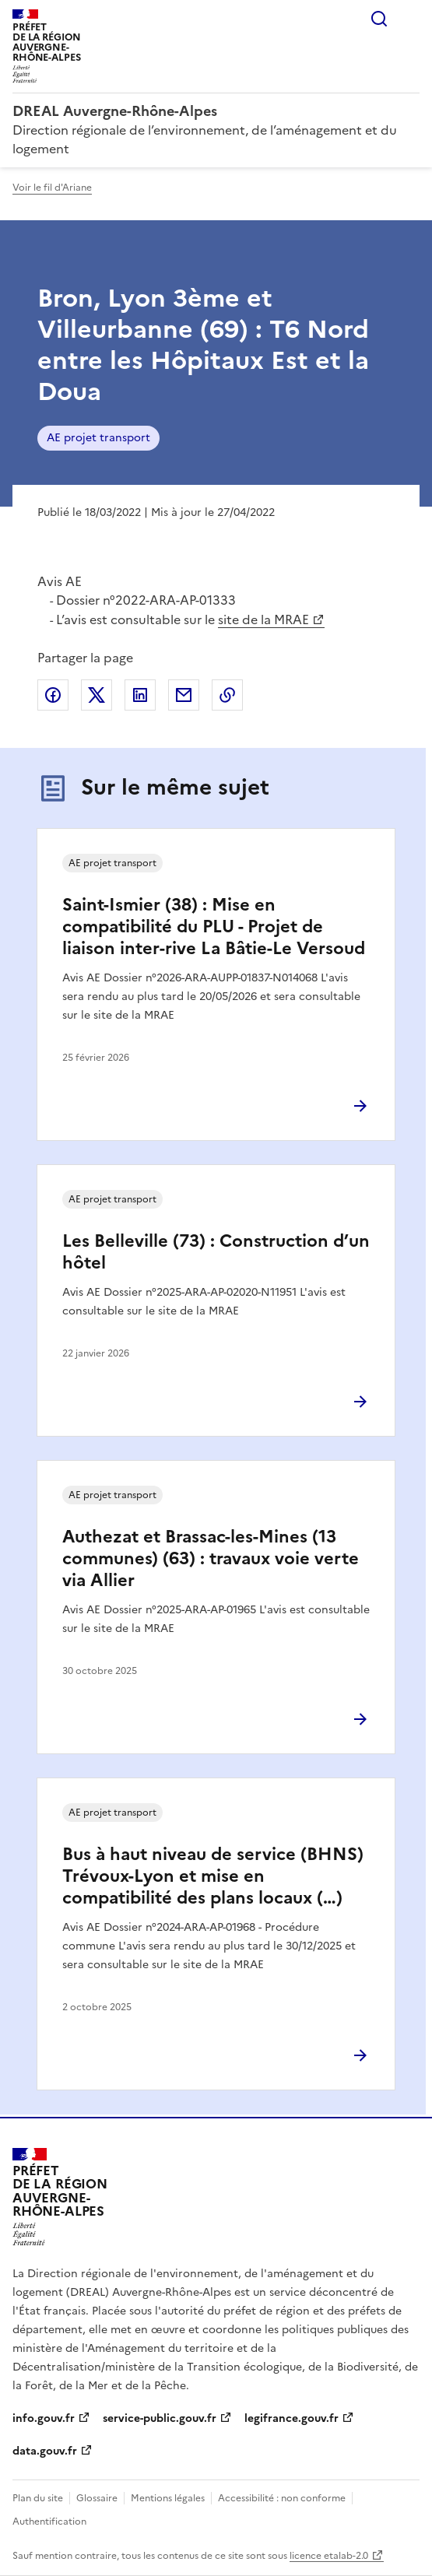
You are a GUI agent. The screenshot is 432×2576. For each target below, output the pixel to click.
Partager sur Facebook (52, 695)
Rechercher (379, 18)
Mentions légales (168, 2498)
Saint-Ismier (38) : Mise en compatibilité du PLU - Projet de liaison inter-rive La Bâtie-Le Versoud (213, 926)
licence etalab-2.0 (329, 2556)
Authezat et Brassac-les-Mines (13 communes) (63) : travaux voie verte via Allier (210, 1558)
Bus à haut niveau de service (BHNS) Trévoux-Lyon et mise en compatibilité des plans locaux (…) (213, 1876)
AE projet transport (98, 438)
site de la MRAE (263, 619)
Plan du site (37, 2498)
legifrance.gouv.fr (291, 2418)
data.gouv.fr (44, 2451)
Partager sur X (96, 695)
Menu (410, 18)
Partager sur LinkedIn (140, 695)
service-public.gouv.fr (159, 2418)
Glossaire (97, 2498)
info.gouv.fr (43, 2418)
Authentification (49, 2522)
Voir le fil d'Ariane (52, 188)
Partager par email (183, 695)
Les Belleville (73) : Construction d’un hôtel (216, 1252)
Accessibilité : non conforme (282, 2498)
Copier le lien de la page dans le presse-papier (227, 695)
